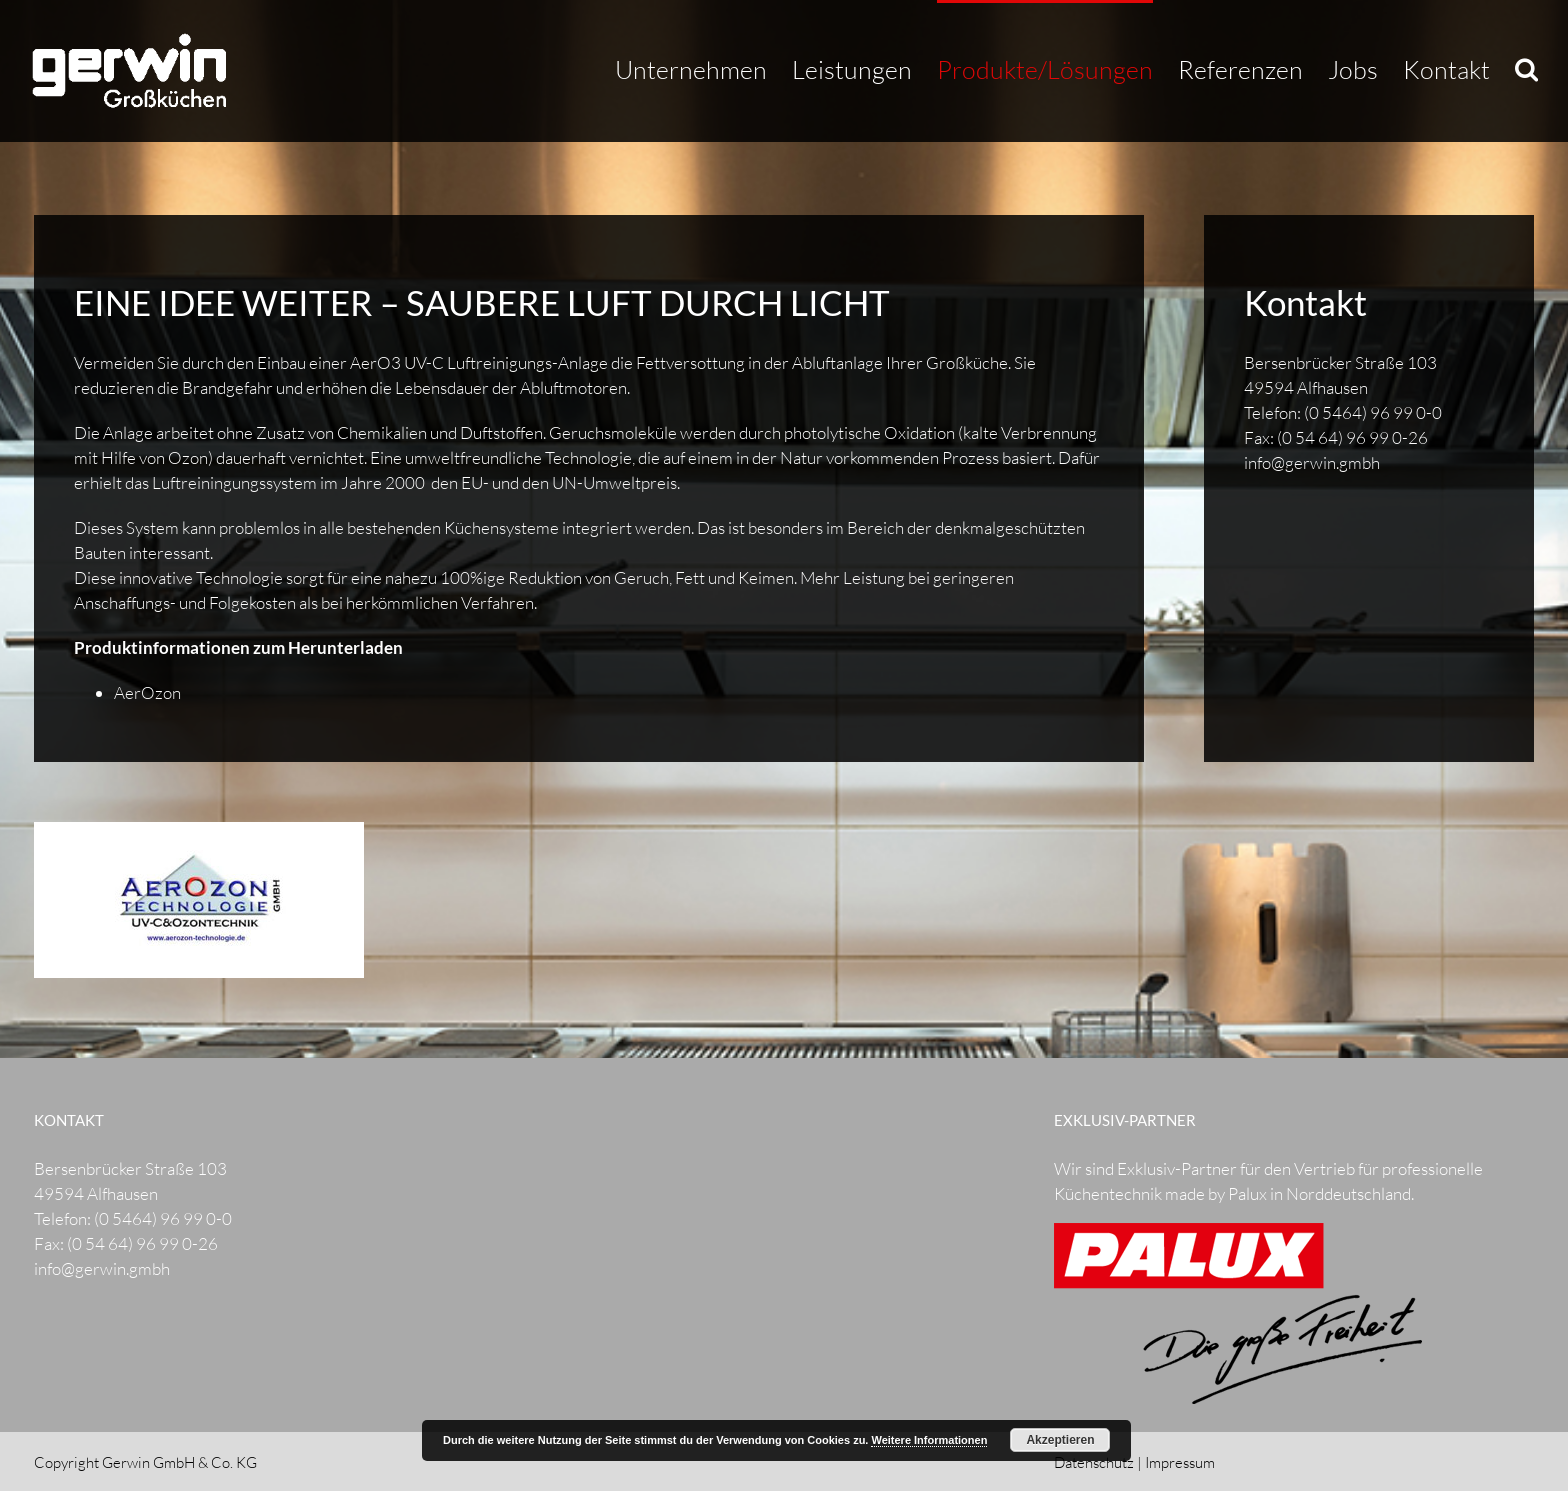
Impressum (1180, 1462)
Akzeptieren (1060, 1440)
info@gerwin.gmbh (1312, 462)
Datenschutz (1094, 1462)
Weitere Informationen (929, 1440)
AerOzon (147, 692)
